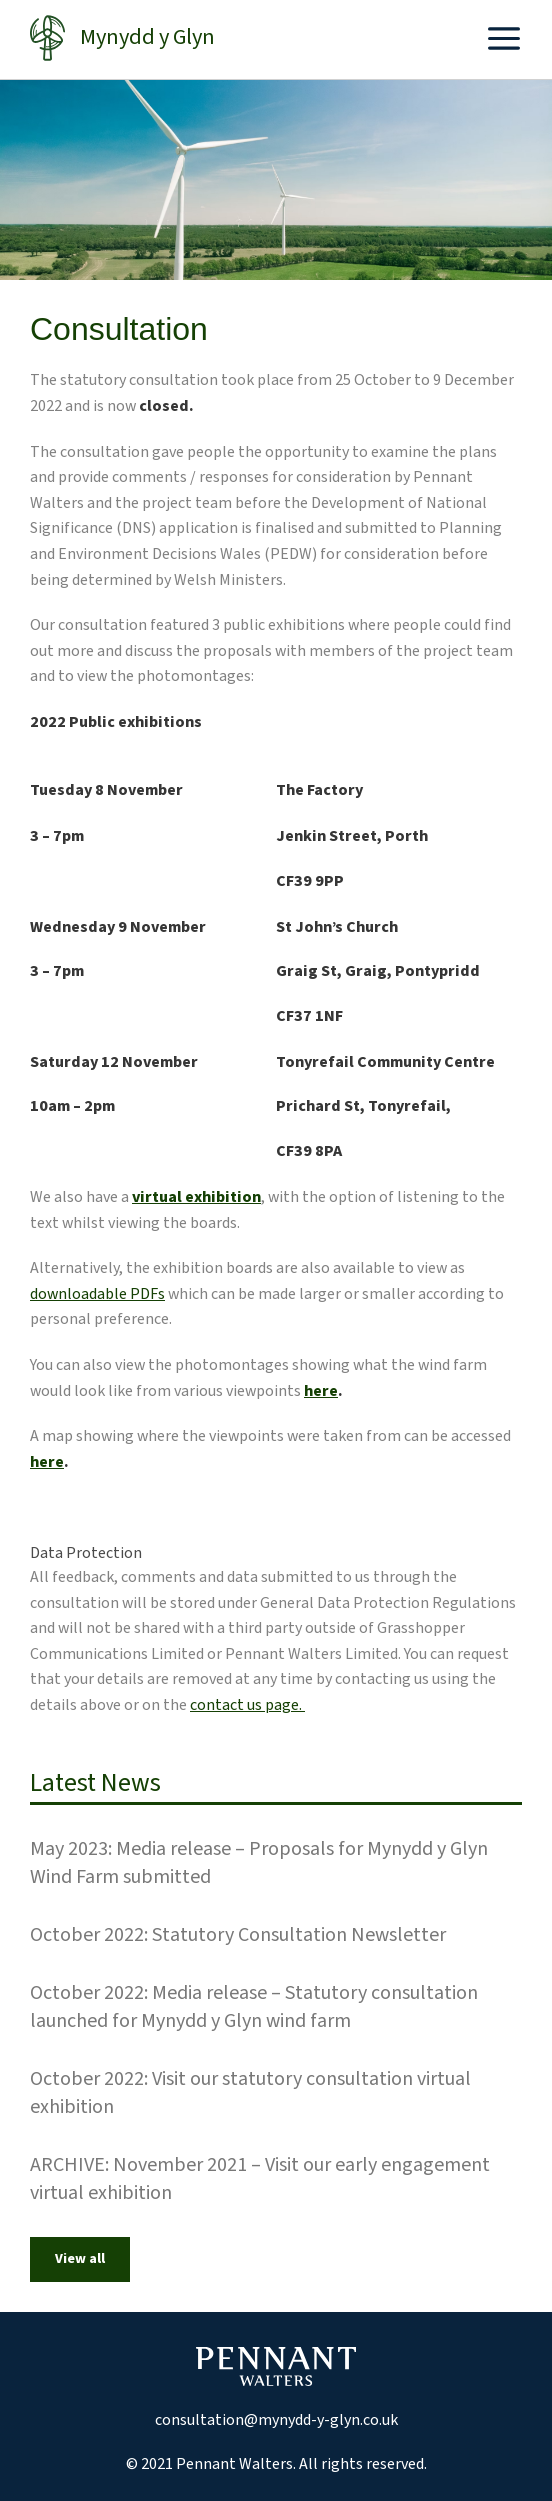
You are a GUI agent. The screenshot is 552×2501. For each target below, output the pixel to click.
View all (80, 2259)
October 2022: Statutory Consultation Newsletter (238, 1935)
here (321, 1391)
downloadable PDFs (97, 1294)
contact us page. (247, 1705)
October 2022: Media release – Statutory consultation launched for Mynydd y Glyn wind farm (254, 2007)
